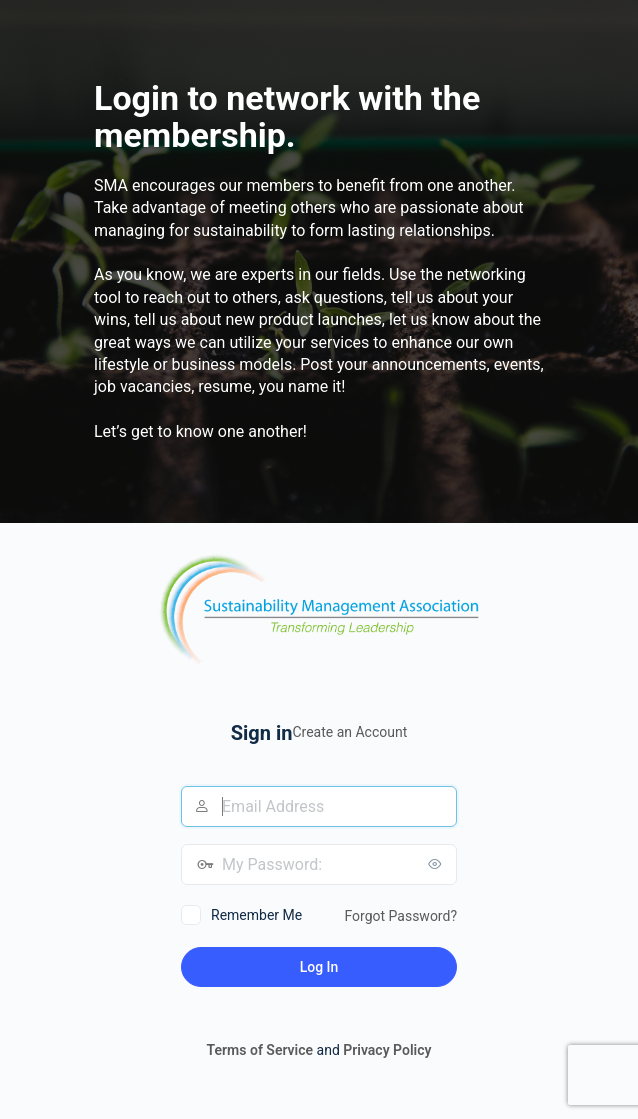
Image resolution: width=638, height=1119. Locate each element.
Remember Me (256, 915)
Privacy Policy (387, 1050)
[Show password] (437, 864)
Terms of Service (260, 1050)
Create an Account (349, 732)
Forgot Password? (400, 916)
